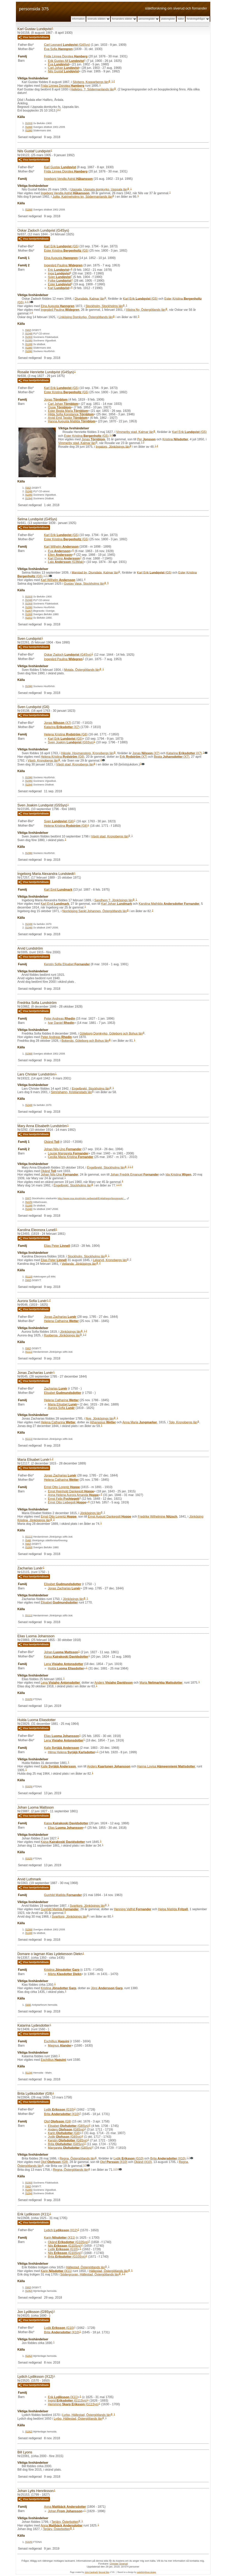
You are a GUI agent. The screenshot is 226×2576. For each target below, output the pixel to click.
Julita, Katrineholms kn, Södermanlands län (82, 196)
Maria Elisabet (62, 1404)
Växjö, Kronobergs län (43, 760)
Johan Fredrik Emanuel (134, 1174)
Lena (63, 1664)
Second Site (104, 2572)
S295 (29, 340)
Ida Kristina (178, 1174)
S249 (29, 924)
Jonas (56, 399)
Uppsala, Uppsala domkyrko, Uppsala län (98, 189)
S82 (28, 330)
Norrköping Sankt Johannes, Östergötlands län (94, 911)
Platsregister (168, 18)
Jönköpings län (70, 1331)
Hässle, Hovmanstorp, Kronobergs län (87, 753)
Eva (58, 64)
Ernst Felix (63, 1498)
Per (146, 439)
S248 (29, 333)
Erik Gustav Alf (66, 60)
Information (78, 18)
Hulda (66, 1668)
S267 (29, 610)
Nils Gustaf (63, 71)
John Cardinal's (91, 2572)
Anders (113, 1682)
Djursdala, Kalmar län (89, 298)
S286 (29, 130)
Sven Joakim (71, 742)
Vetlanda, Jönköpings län (79, 1263)
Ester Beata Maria (68, 410)
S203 (29, 123)
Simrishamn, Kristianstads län (71, 1092)
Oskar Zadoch (68, 654)
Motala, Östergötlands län (81, 669)
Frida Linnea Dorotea (66, 56)
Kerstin (68, 2140)
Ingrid (67, 2400)
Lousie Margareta (68, 1153)
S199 (29, 344)
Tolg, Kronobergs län (183, 1422)
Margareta (70, 2147)
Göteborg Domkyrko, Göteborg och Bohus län (111, 1033)
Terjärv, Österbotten (64, 2521)
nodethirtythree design (146, 2572)
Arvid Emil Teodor (67, 417)
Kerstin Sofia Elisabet (67, 964)
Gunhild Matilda (63, 1895)
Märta (65, 1974)
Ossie (59, 407)
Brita (61, 2114)
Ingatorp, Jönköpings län (113, 446)
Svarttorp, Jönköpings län (87, 1905)
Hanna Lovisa (166, 1766)
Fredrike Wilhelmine (157, 1516)
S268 (29, 127)
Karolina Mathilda (169, 903)
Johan (61, 1652)
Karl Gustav (60, 167)
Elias (61, 1736)
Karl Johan (116, 903)
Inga (59, 273)
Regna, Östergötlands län (77, 2158)
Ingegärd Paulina (63, 265)
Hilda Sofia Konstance (71, 414)
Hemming (73, 2404)
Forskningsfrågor (196, 18)
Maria (161, 1682)
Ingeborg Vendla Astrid (68, 178)
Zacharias (55, 1388)
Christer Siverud (119, 2563)
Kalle (61, 1747)
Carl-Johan (63, 67)
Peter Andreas (59, 1018)
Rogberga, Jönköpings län (62, 1335)
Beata (171, 756)
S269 (29, 614)
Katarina (62, 727)
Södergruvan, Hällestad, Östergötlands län (89, 2274)
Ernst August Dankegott (109, 1516)
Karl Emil (58, 889)
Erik (133, 756)
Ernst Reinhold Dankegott (71, 1491)
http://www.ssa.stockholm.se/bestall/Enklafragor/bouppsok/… (92, 1198)
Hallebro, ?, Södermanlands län (92, 89)
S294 (29, 498)
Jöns (107, 1988)
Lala (66, 562)
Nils (64, 2245)
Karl (58, 288)
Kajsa (66, 1656)
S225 (29, 1202)
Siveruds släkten (96, 18)
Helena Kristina (66, 734)
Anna (65, 2506)
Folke (59, 280)
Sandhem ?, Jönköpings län (113, 900)
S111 (29, 1351)
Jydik (65, 2136)
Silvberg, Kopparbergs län (90, 82)
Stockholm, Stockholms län (104, 306)
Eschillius (56, 2041)
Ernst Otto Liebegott (67, 1502)
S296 (29, 351)
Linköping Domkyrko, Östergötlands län (85, 317)
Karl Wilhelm (61, 546)
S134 (29, 2072)
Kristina (175, 439)
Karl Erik (61, 246)
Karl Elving (64, 558)
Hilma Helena (71, 1752)
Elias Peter (57, 1245)
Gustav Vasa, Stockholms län (84, 583)
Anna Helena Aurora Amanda (73, 1495)
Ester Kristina (66, 250)
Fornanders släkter (122, 18)
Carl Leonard (67, 44)
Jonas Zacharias (60, 1316)
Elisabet (62, 1392)
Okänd (51, 1141)
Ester (59, 284)
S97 (28, 1198)
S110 (29, 1276)
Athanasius (103, 1422)
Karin (64, 2133)
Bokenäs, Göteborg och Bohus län (85, 1040)
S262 (29, 2290)
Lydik (59, 2109)
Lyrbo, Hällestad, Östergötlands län (86, 2415)
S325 (29, 1699)
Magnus (60, 2045)
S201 (29, 617)
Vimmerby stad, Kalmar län (134, 432)
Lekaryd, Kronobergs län (110, 1260)
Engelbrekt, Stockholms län (91, 1088)
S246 (29, 927)
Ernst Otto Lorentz (62, 1487)
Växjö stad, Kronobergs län (74, 764)
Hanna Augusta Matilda (71, 421)
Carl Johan (63, 403)
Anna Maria (139, 1422)
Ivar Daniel (61, 1022)
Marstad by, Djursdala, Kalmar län (95, 572)
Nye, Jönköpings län (100, 1418)
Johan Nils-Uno (63, 1149)
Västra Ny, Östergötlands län (145, 309)
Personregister (147, 18)
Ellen (60, 554)
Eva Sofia (58, 49)
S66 (28, 2004)
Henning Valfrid (132, 1909)
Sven (59, 277)
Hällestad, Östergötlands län (85, 2267)
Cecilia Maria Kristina (70, 1157)
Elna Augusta (61, 258)
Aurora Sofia (61, 1408)
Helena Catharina (61, 1321)
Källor (181, 18)
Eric (58, 269)
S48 (28, 1540)
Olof (57, 2121)
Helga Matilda (173, 1909)
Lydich (61, 2230)
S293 (29, 337)
